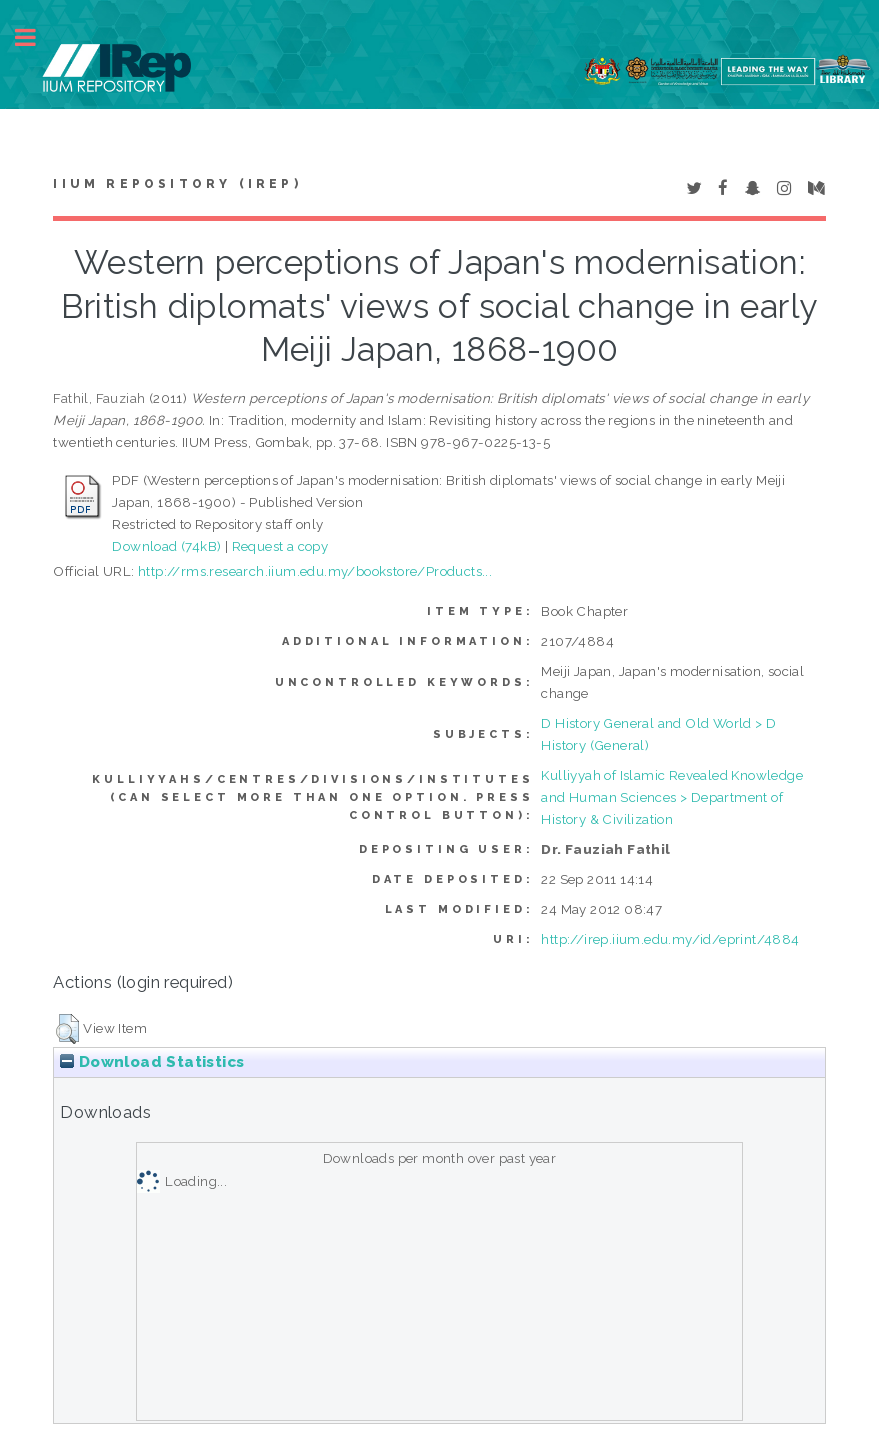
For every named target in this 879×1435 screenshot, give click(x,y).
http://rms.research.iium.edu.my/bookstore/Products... (315, 571)
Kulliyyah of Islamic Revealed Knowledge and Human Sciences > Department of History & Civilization (672, 797)
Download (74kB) (166, 546)
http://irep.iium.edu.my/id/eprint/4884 (670, 939)
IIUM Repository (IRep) (177, 184)
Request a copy (280, 546)
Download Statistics (152, 1062)
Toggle (36, 37)
